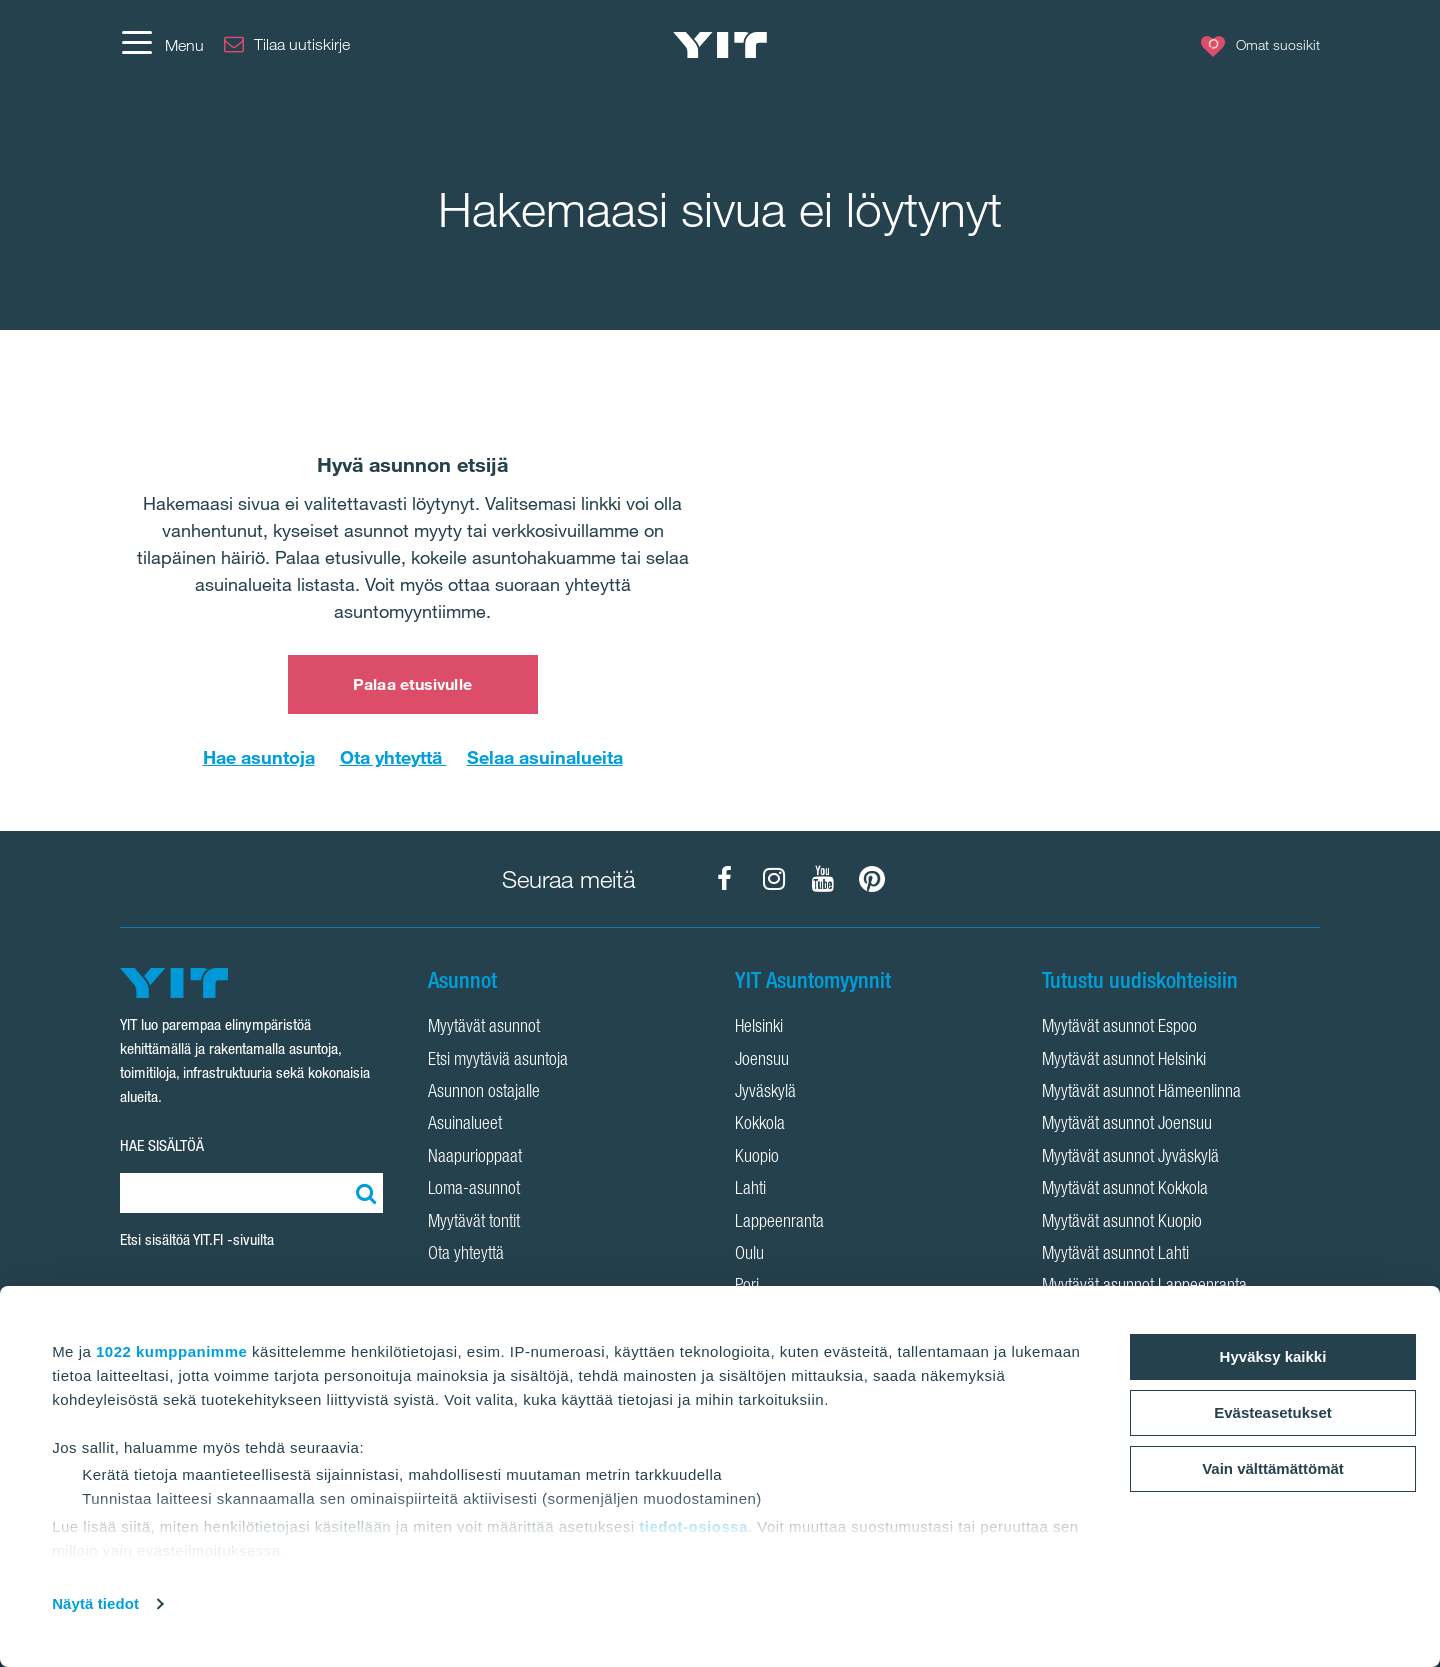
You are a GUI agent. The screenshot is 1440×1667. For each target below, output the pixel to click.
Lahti (750, 1190)
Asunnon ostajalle (484, 1093)
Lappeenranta (779, 1223)
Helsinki (759, 1028)
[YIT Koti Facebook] (725, 879)
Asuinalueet (465, 1125)
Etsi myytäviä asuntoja (498, 1061)
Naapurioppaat (475, 1158)
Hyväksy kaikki (1273, 1356)
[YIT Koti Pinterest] (872, 879)
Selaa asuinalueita (545, 757)
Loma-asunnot (474, 1190)
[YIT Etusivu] (720, 45)
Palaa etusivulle (412, 684)
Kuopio (757, 1158)
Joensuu (762, 1061)
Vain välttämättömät (1273, 1468)
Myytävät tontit (474, 1223)
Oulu (749, 1255)
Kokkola (760, 1125)
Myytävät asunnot (484, 1028)
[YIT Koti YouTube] (823, 879)
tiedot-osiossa (693, 1526)
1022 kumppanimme (171, 1351)
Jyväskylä (765, 1093)
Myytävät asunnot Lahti (1115, 1255)
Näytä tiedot (95, 1603)
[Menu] (162, 45)
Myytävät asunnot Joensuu (1127, 1125)
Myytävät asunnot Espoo (1119, 1028)
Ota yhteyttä (393, 757)
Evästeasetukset (1273, 1412)
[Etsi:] (363, 1193)
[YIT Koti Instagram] (774, 879)
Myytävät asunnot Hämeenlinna (1141, 1093)
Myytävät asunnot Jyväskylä (1130, 1158)
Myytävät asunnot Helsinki (1124, 1061)
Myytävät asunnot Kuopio (1122, 1223)
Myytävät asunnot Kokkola (1125, 1190)
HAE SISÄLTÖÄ (162, 1145)
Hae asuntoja (259, 757)
